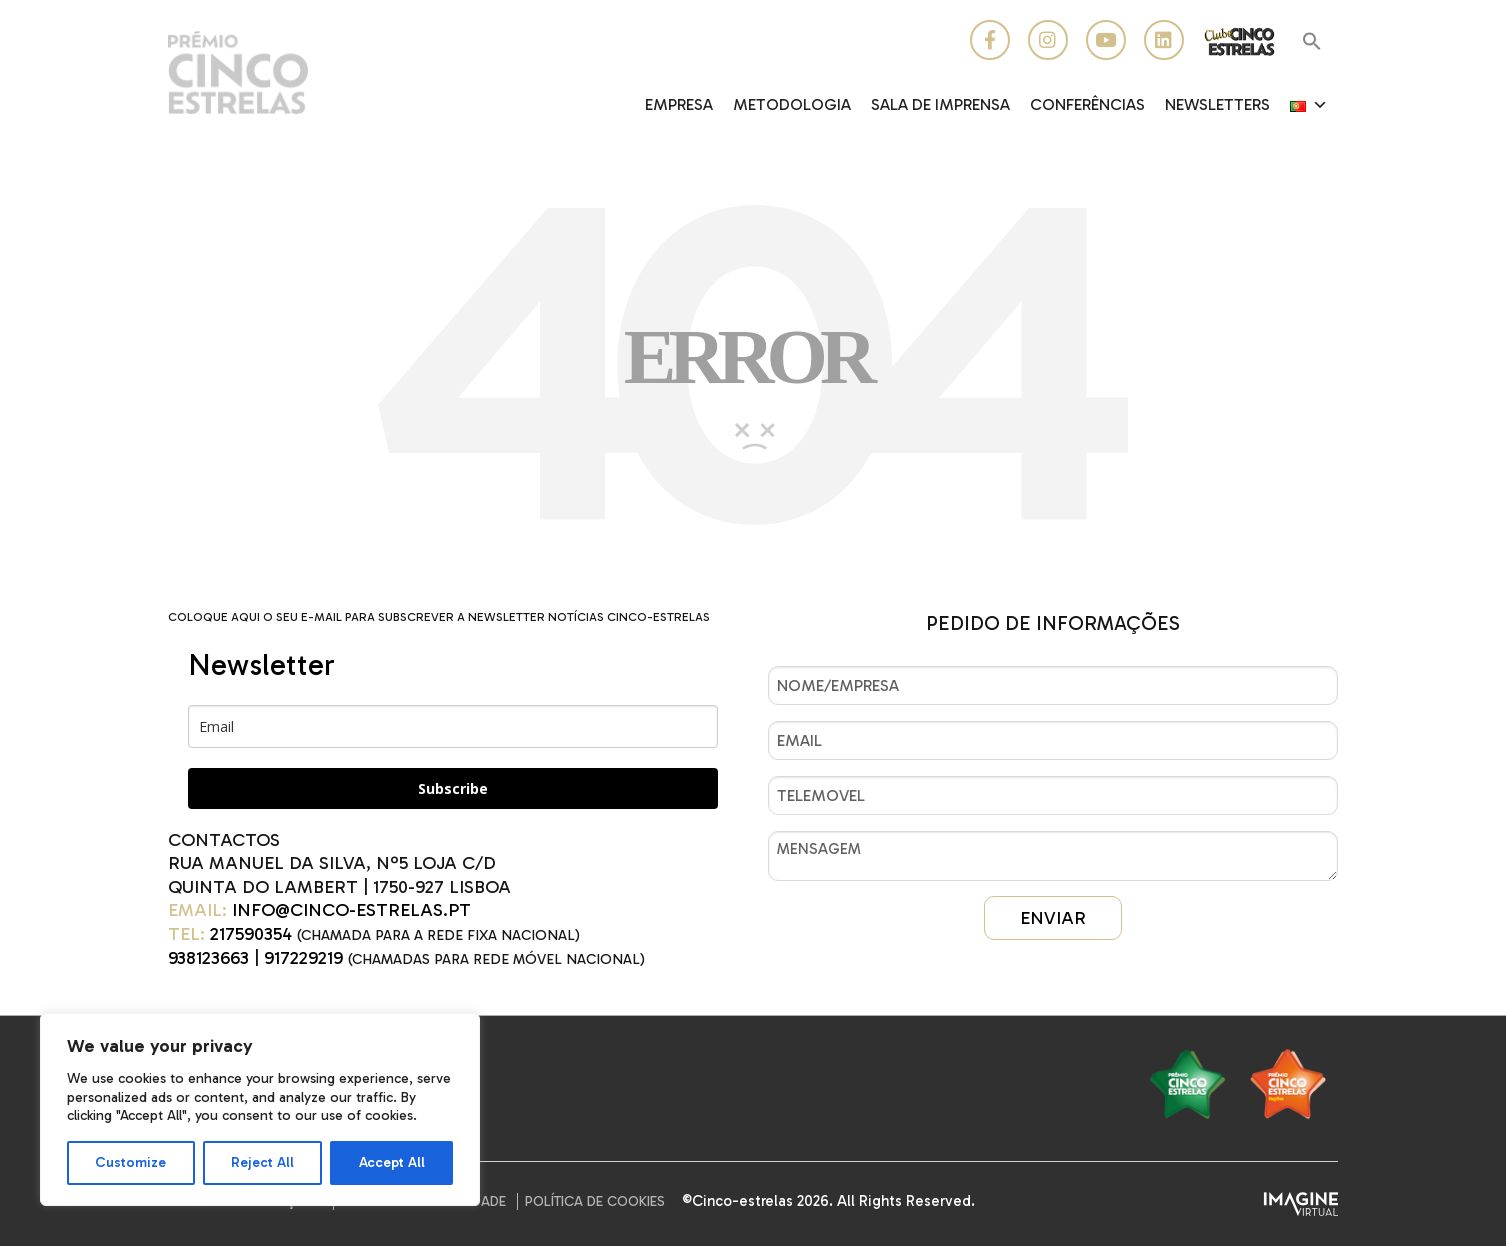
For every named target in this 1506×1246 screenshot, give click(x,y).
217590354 (251, 934)
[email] (453, 726)
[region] (260, 1109)
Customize (130, 1162)
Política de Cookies (595, 1201)
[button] (1312, 42)
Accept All (392, 1162)
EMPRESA (679, 104)
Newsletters (1217, 104)
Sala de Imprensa (940, 104)
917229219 (303, 958)
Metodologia (792, 104)
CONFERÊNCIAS (1087, 104)
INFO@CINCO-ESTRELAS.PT (351, 910)
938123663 (208, 958)
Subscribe (453, 788)
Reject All (262, 1162)
